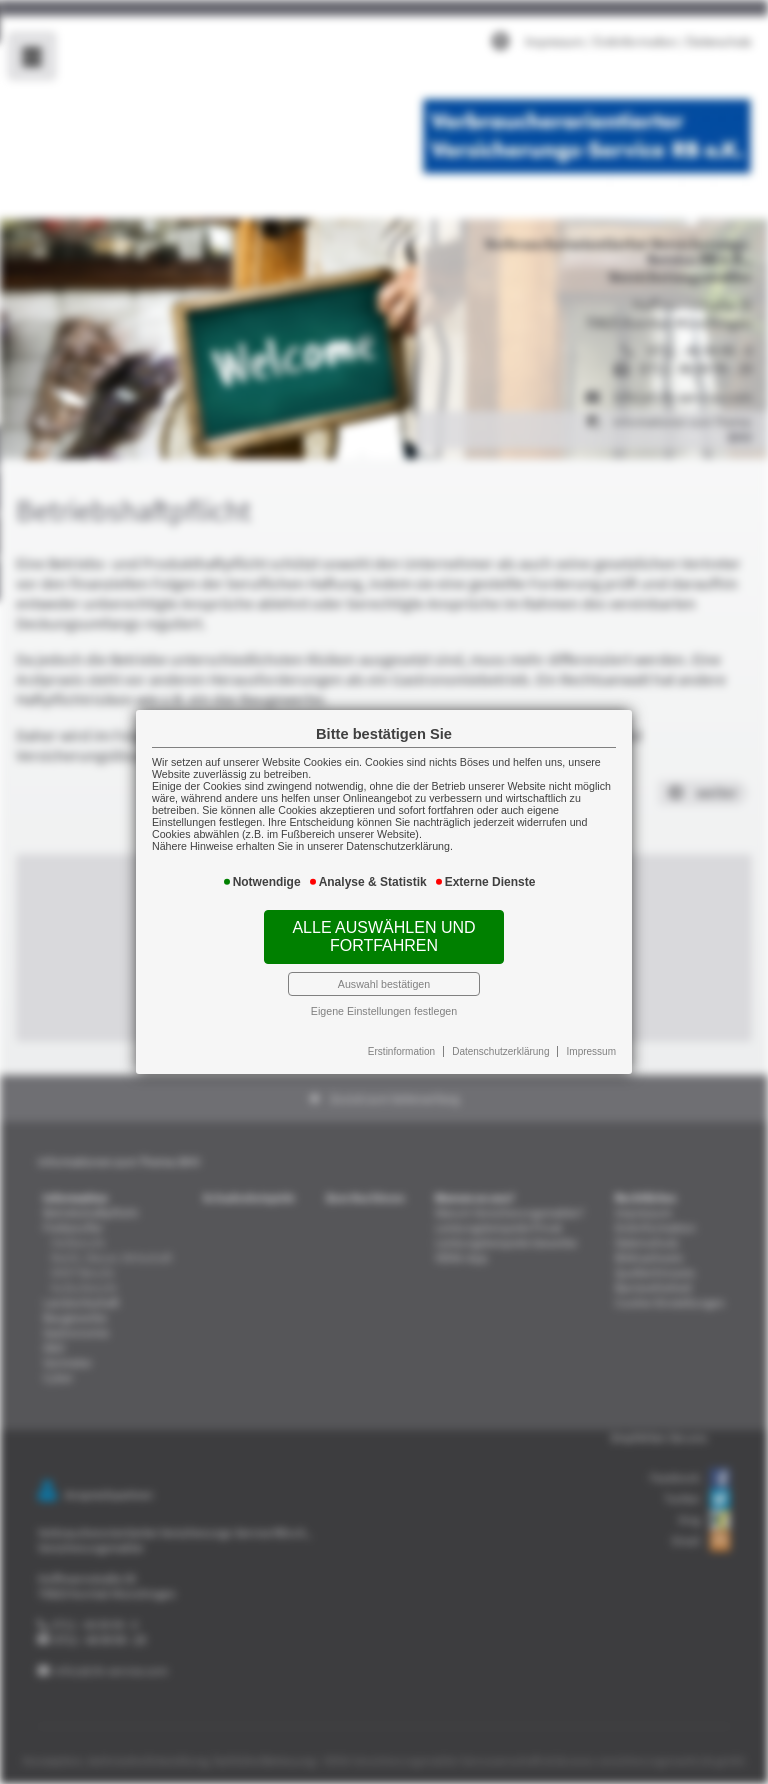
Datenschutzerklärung (490, 1029)
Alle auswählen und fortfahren (384, 928)
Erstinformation (399, 1029)
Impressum (571, 1029)
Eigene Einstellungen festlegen (384, 993)
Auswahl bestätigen (384, 969)
